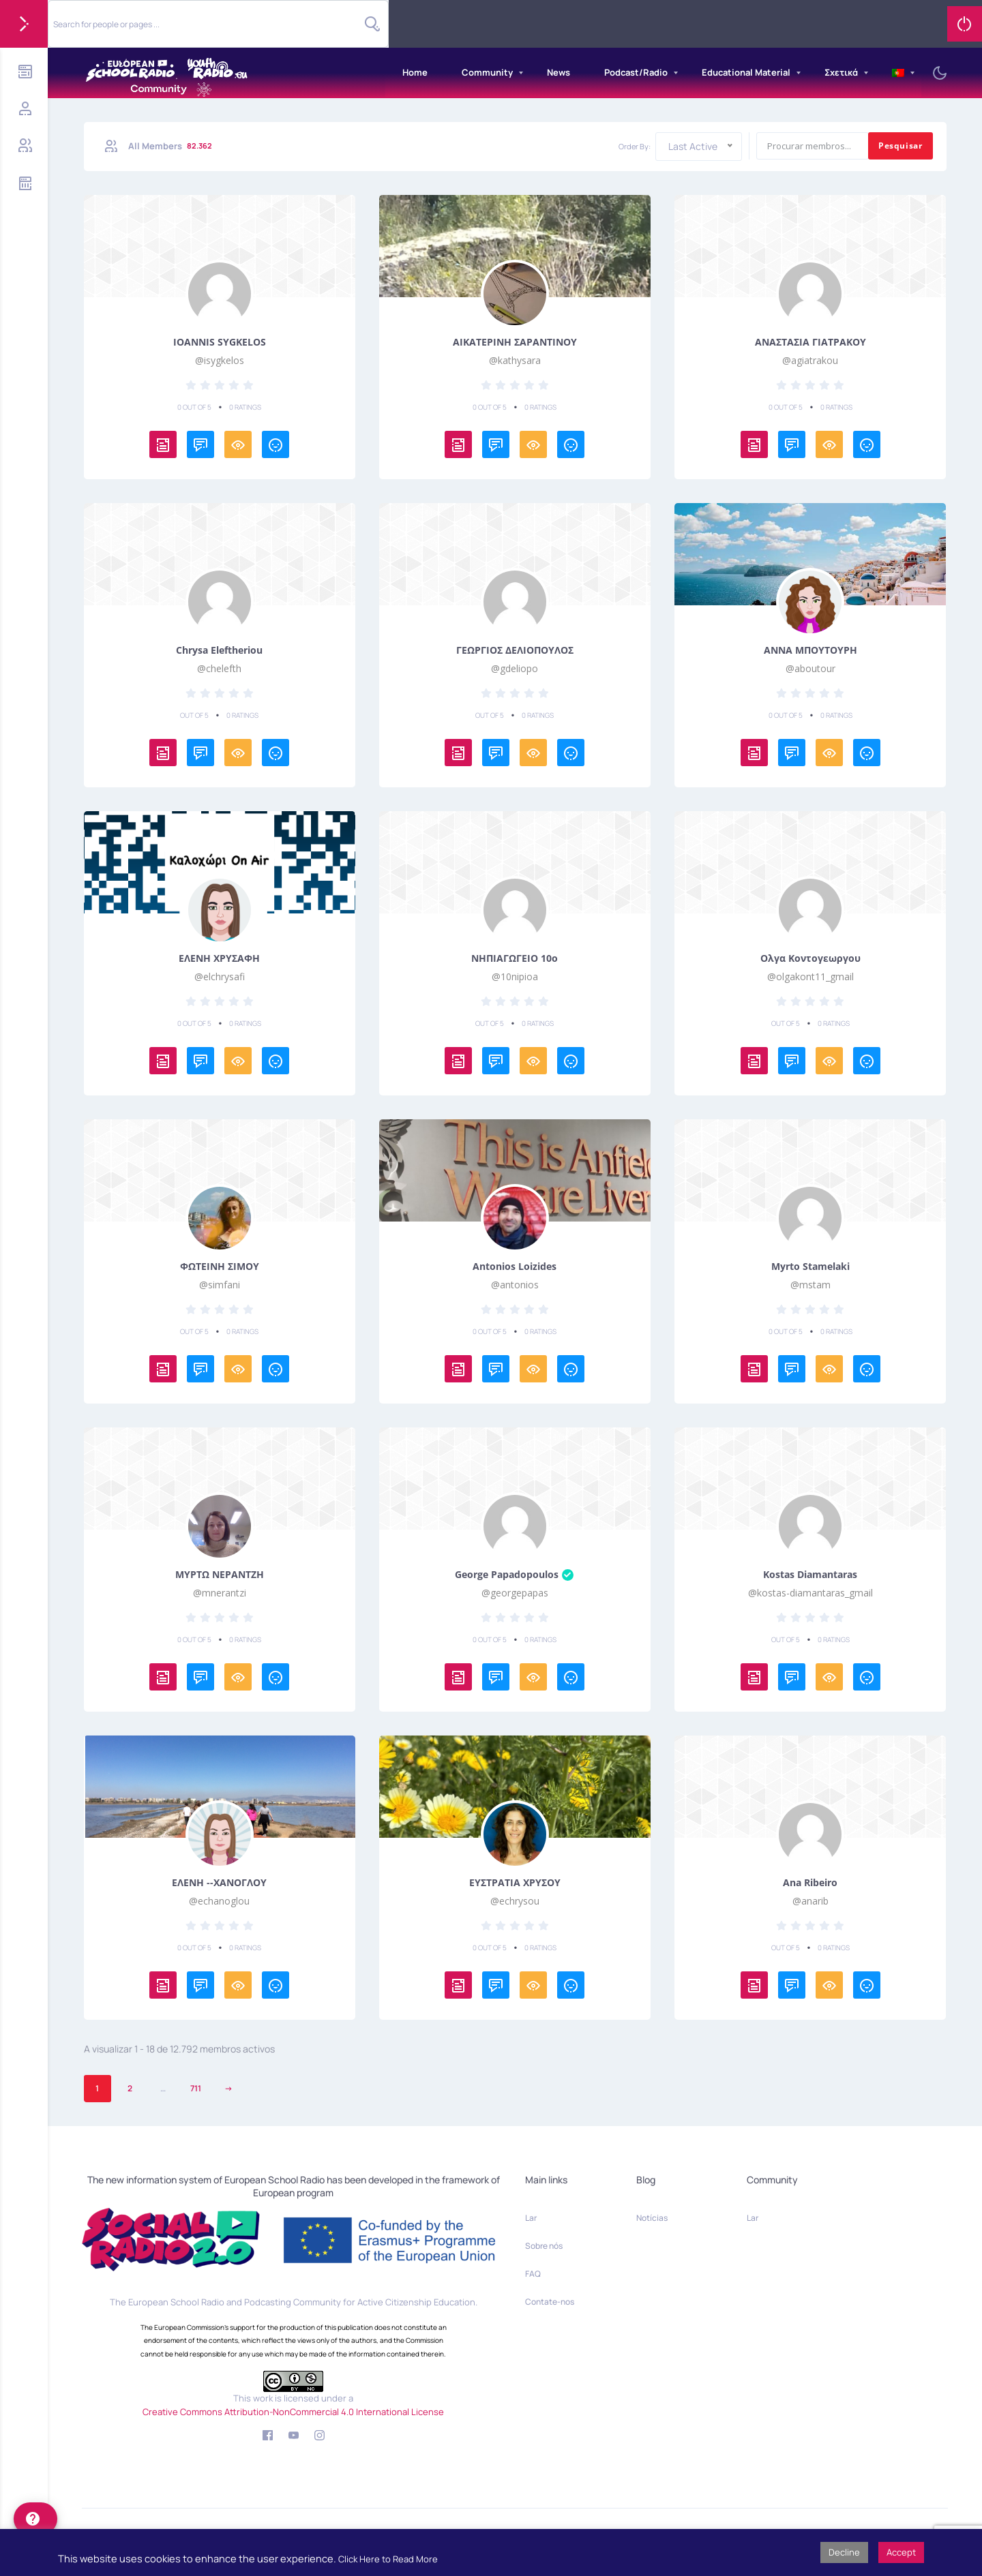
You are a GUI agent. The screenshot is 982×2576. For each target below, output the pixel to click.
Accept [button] (901, 2552)
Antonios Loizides (514, 1266)
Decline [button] (844, 2552)
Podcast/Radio (636, 72)
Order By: (635, 146)
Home (415, 72)
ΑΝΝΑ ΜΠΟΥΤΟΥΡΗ (810, 650)
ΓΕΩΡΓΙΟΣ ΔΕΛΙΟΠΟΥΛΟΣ (515, 650)
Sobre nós (544, 2246)
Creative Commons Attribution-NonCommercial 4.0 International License (293, 2412)
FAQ (533, 2273)
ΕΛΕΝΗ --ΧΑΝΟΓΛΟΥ (219, 1883)
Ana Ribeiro (810, 1883)
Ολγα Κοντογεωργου (810, 958)
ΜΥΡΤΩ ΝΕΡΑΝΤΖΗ (219, 1575)
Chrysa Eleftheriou (219, 650)
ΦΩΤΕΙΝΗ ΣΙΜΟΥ (219, 1266)
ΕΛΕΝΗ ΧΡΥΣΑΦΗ (219, 958)
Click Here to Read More (388, 2559)
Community (487, 72)
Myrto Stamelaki (810, 1266)
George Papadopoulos (514, 1575)
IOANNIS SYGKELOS (219, 342)
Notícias (652, 2218)
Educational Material (746, 72)
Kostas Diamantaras (810, 1575)
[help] (35, 2518)
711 (195, 2088)
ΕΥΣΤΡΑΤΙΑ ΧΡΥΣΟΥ (515, 1883)
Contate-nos (549, 2301)
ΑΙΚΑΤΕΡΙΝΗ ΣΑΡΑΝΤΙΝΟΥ (515, 342)
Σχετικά (841, 72)
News (558, 72)
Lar (531, 2218)
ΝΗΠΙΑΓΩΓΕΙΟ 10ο (514, 958)
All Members (170, 145)
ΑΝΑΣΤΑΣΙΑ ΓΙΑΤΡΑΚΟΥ (810, 342)
